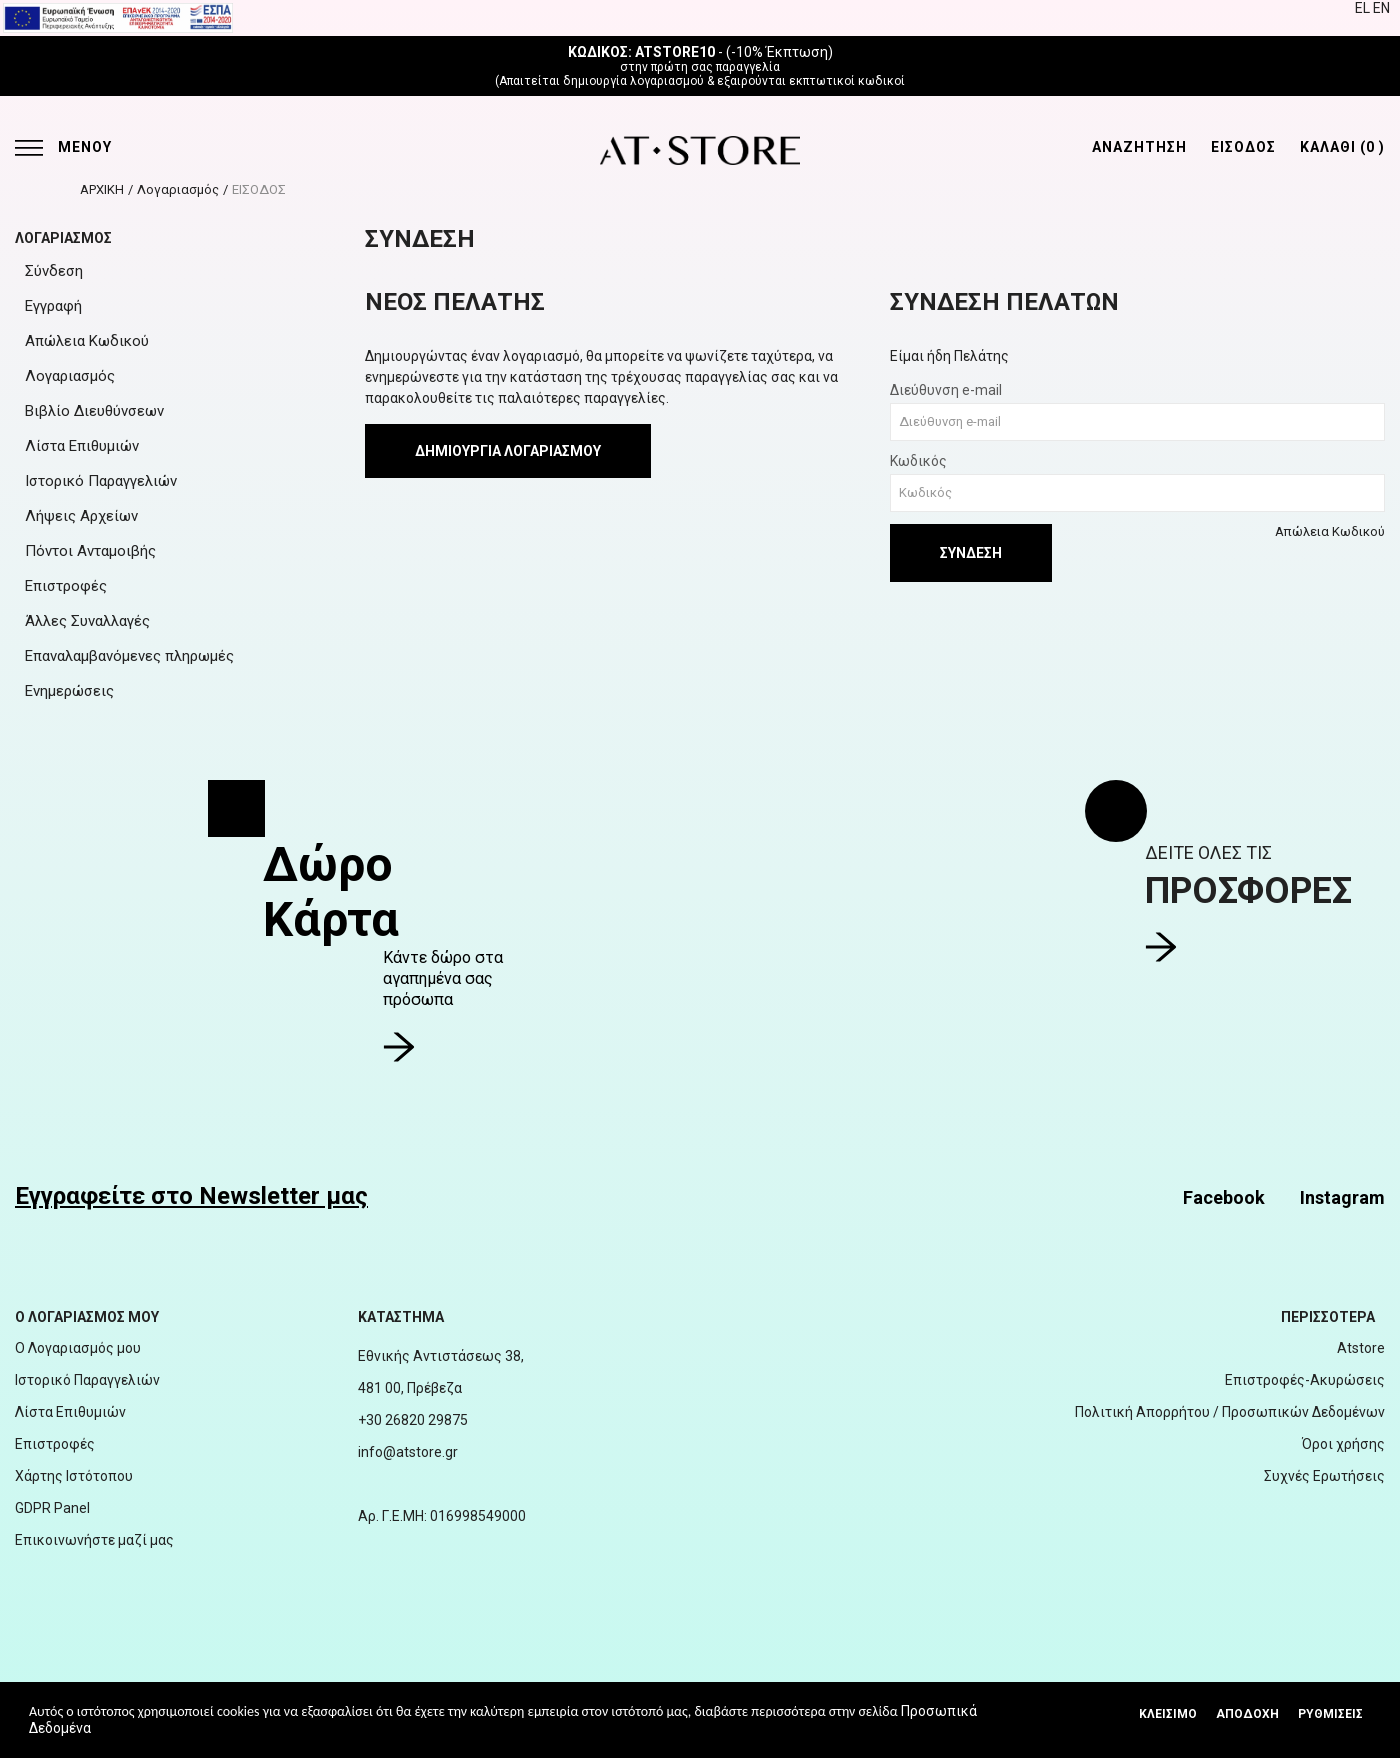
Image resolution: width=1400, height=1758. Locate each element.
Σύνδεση (54, 271)
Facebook (1224, 1197)
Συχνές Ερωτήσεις (1324, 1476)
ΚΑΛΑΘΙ (1342, 147)
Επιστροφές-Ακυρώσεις (1305, 1380)
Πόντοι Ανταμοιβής (90, 551)
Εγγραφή (53, 306)
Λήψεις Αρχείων (81, 516)
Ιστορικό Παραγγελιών (101, 481)
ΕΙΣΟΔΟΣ (1243, 147)
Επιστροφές (66, 586)
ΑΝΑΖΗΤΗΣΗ (1139, 147)
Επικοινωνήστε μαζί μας (94, 1540)
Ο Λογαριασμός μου (78, 1348)
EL (1364, 8)
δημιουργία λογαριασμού (633, 81)
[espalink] (118, 17)
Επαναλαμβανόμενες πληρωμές (129, 656)
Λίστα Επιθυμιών (82, 446)
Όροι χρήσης (1343, 1444)
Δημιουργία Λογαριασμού (508, 451)
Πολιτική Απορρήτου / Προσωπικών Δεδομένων (1230, 1412)
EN (1381, 8)
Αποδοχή (1247, 1714)
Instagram (1342, 1197)
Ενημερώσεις (69, 691)
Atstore (1361, 1348)
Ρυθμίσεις (1330, 1714)
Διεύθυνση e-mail (946, 390)
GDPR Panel (52, 1508)
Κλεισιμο (1168, 1714)
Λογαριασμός (178, 189)
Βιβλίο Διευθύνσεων (94, 411)
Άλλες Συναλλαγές (87, 621)
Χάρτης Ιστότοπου (74, 1476)
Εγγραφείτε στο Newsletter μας (191, 1196)
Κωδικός (918, 461)
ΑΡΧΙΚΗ (102, 189)
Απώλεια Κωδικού (87, 341)
